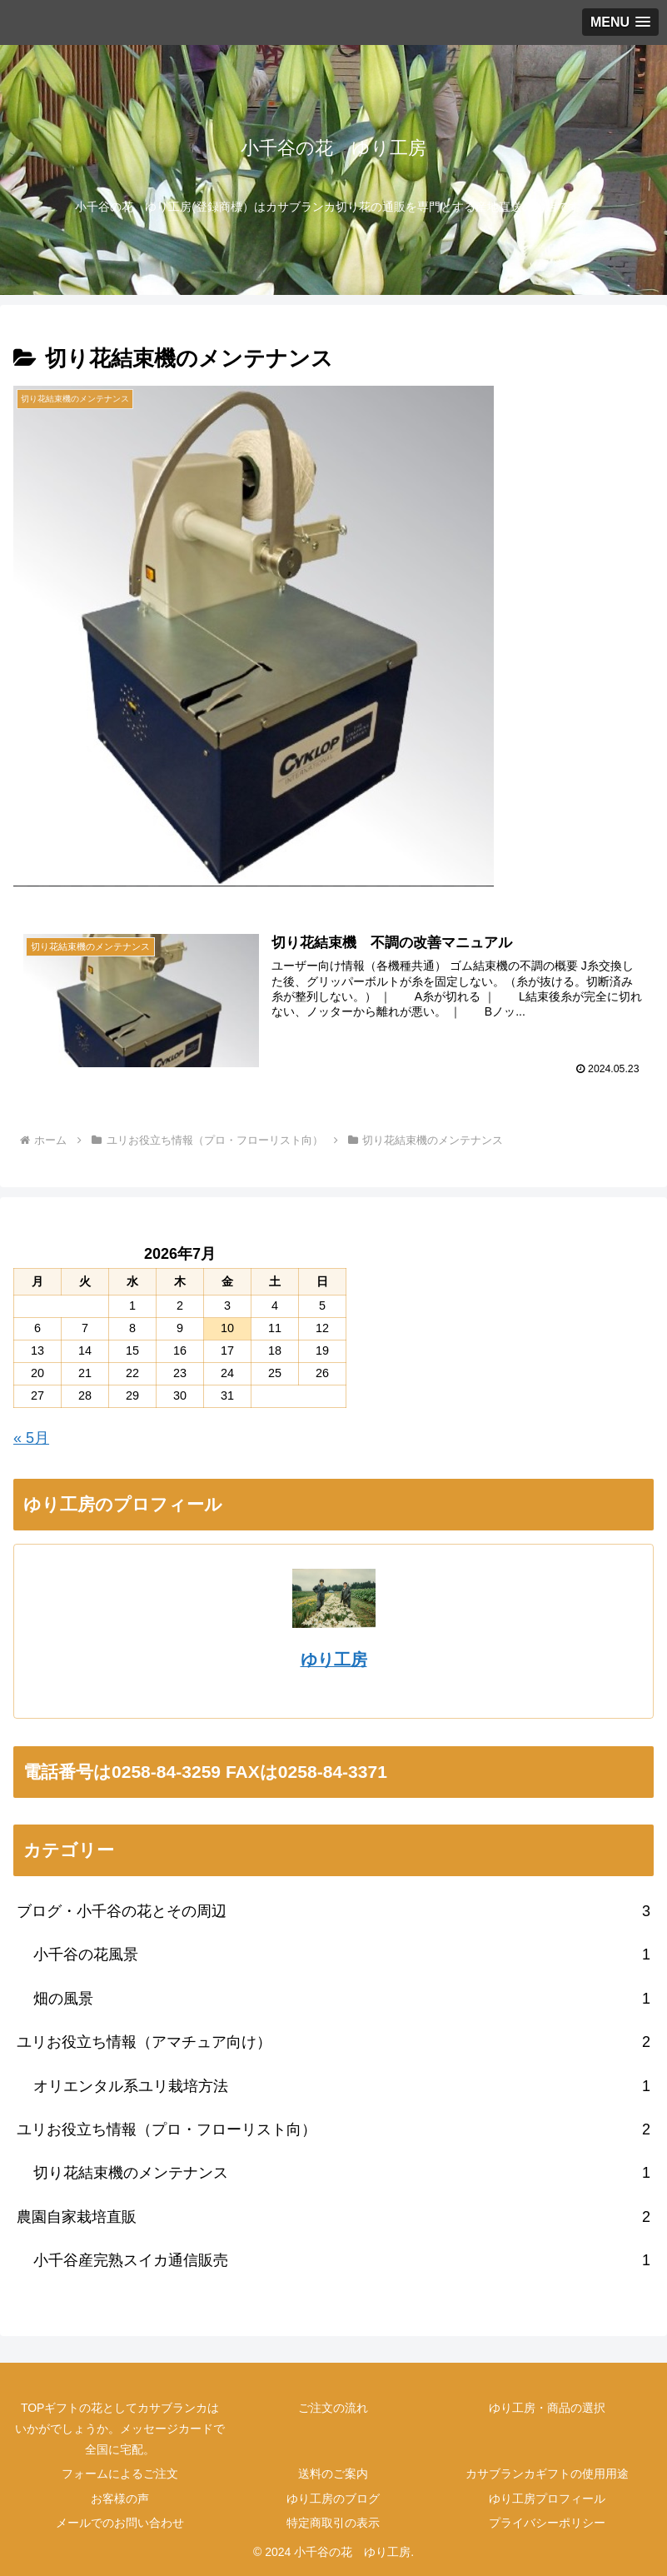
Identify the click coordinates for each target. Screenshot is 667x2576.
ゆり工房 (334, 1659)
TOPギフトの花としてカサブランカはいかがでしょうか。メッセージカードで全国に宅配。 (120, 2428)
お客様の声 (120, 2498)
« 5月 (31, 1438)
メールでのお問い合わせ (120, 2522)
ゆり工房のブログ (333, 2498)
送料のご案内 (333, 2473)
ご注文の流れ (333, 2407)
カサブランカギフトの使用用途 (547, 2473)
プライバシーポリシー (547, 2522)
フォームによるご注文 (120, 2473)
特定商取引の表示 (333, 2522)
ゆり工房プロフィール (547, 2498)
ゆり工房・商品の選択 (547, 2407)
